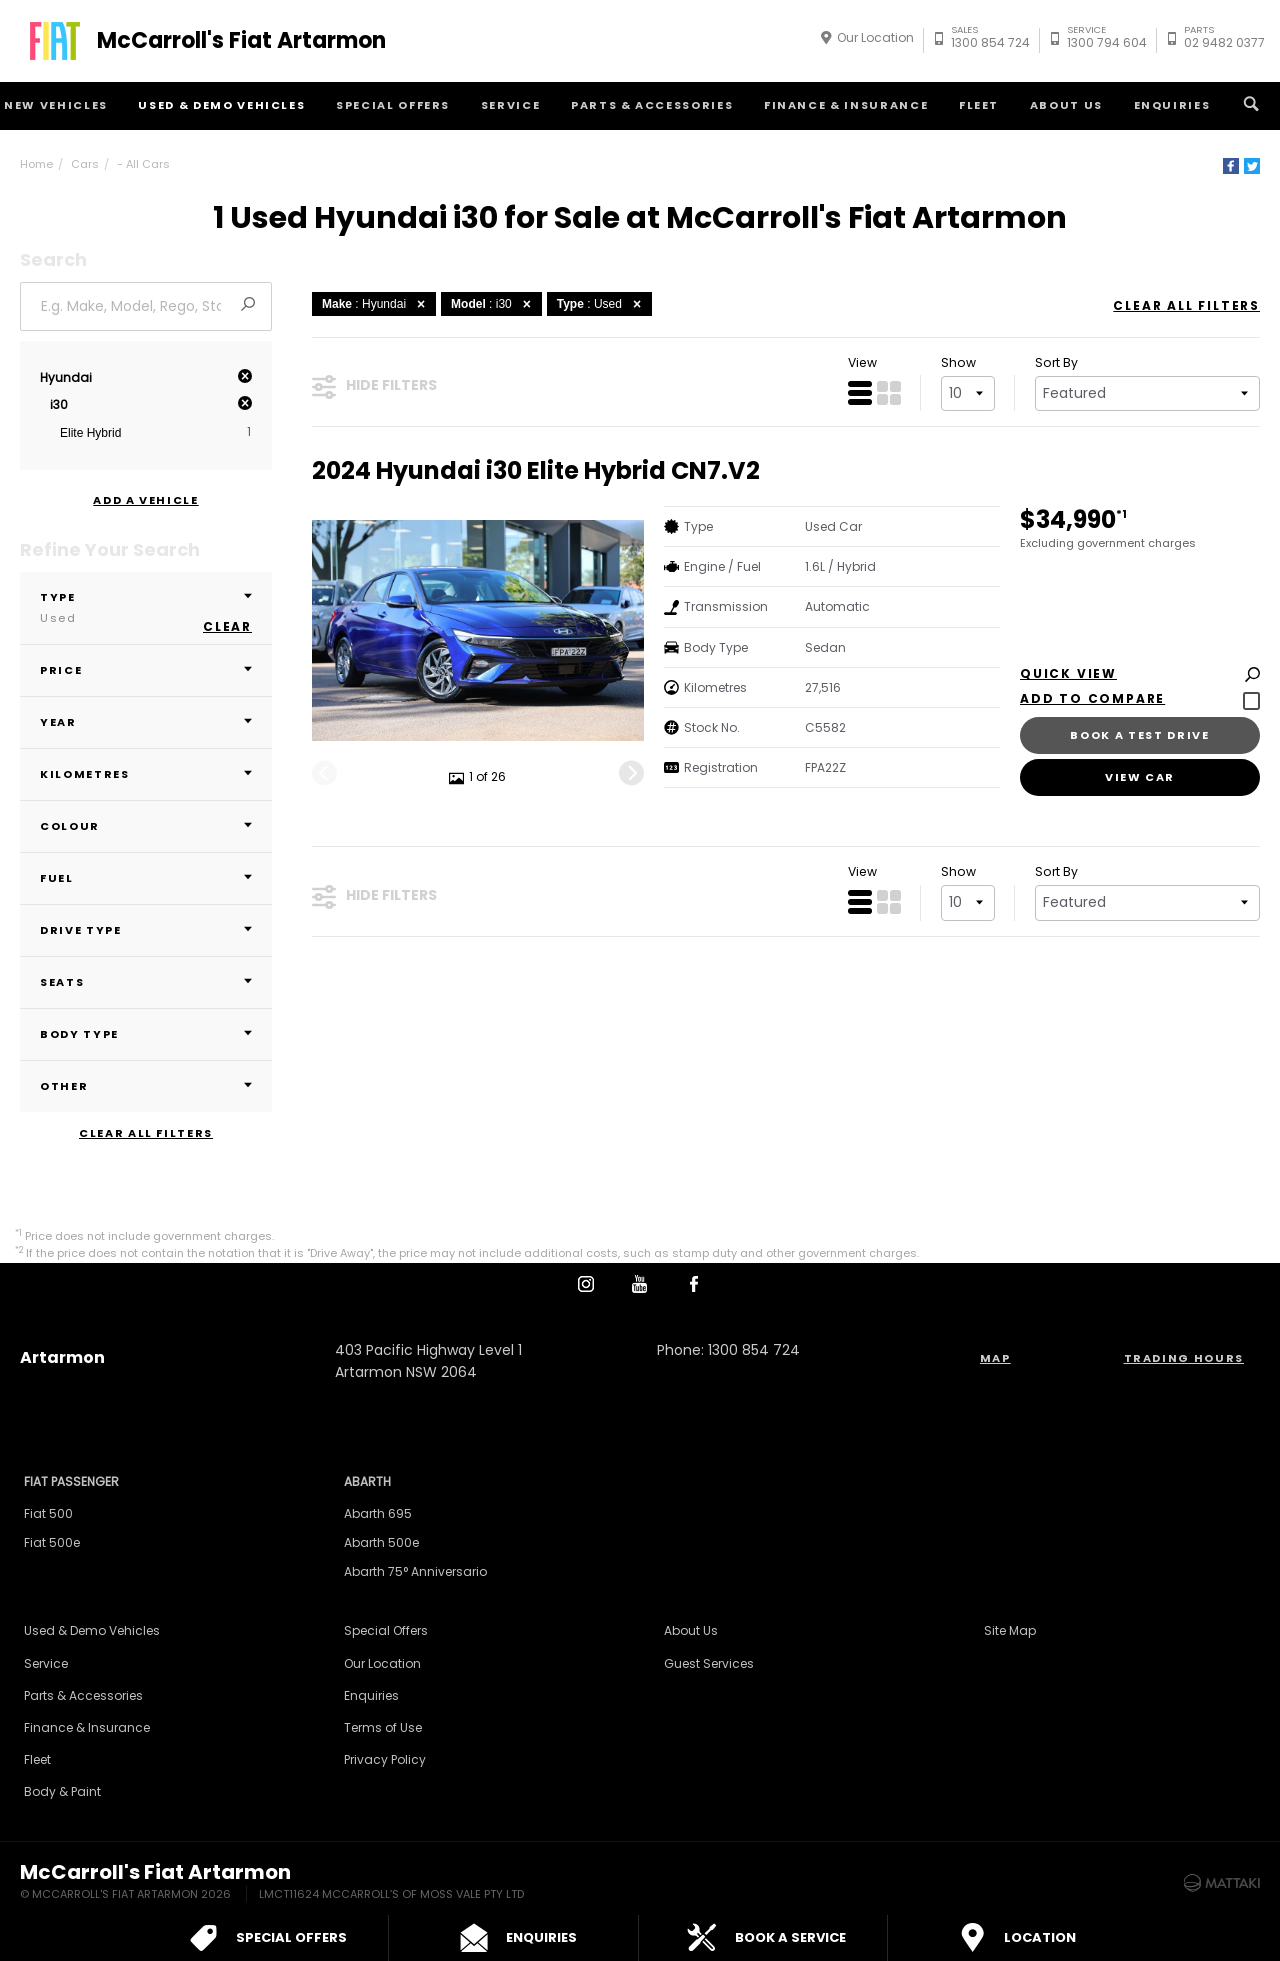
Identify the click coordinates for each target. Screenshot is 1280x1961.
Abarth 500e (381, 1542)
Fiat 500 (48, 1513)
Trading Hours (1184, 1358)
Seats (146, 982)
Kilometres (146, 774)
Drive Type (146, 930)
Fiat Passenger (71, 1481)
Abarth (367, 1481)
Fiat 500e (52, 1542)
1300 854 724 (990, 39)
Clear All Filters (146, 1133)
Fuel (146, 878)
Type (146, 607)
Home (36, 164)
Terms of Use (383, 1727)
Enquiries (1172, 105)
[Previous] (324, 772)
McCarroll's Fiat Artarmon (241, 41)
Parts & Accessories (652, 105)
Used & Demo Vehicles (221, 105)
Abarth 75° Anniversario (415, 1571)
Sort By (1056, 362)
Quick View (1140, 674)
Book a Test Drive (1139, 735)
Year (146, 722)
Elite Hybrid (90, 433)
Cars (85, 164)
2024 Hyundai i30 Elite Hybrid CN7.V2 (536, 471)
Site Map (1010, 1630)
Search (1248, 104)
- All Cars (143, 164)
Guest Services (709, 1663)
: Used (602, 304)
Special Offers (393, 105)
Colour (146, 826)
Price (146, 670)
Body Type (146, 1034)
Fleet (979, 105)
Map (995, 1358)
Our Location (875, 37)
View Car (1140, 777)
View (862, 362)
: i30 (494, 304)
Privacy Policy (385, 1759)
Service (511, 105)
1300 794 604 (1107, 39)
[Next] (631, 772)
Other (146, 1086)
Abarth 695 (378, 1513)
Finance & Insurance (846, 105)
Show (958, 362)
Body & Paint (62, 1791)
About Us (1066, 105)
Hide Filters (374, 385)
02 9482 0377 (1224, 39)
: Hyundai (376, 304)
